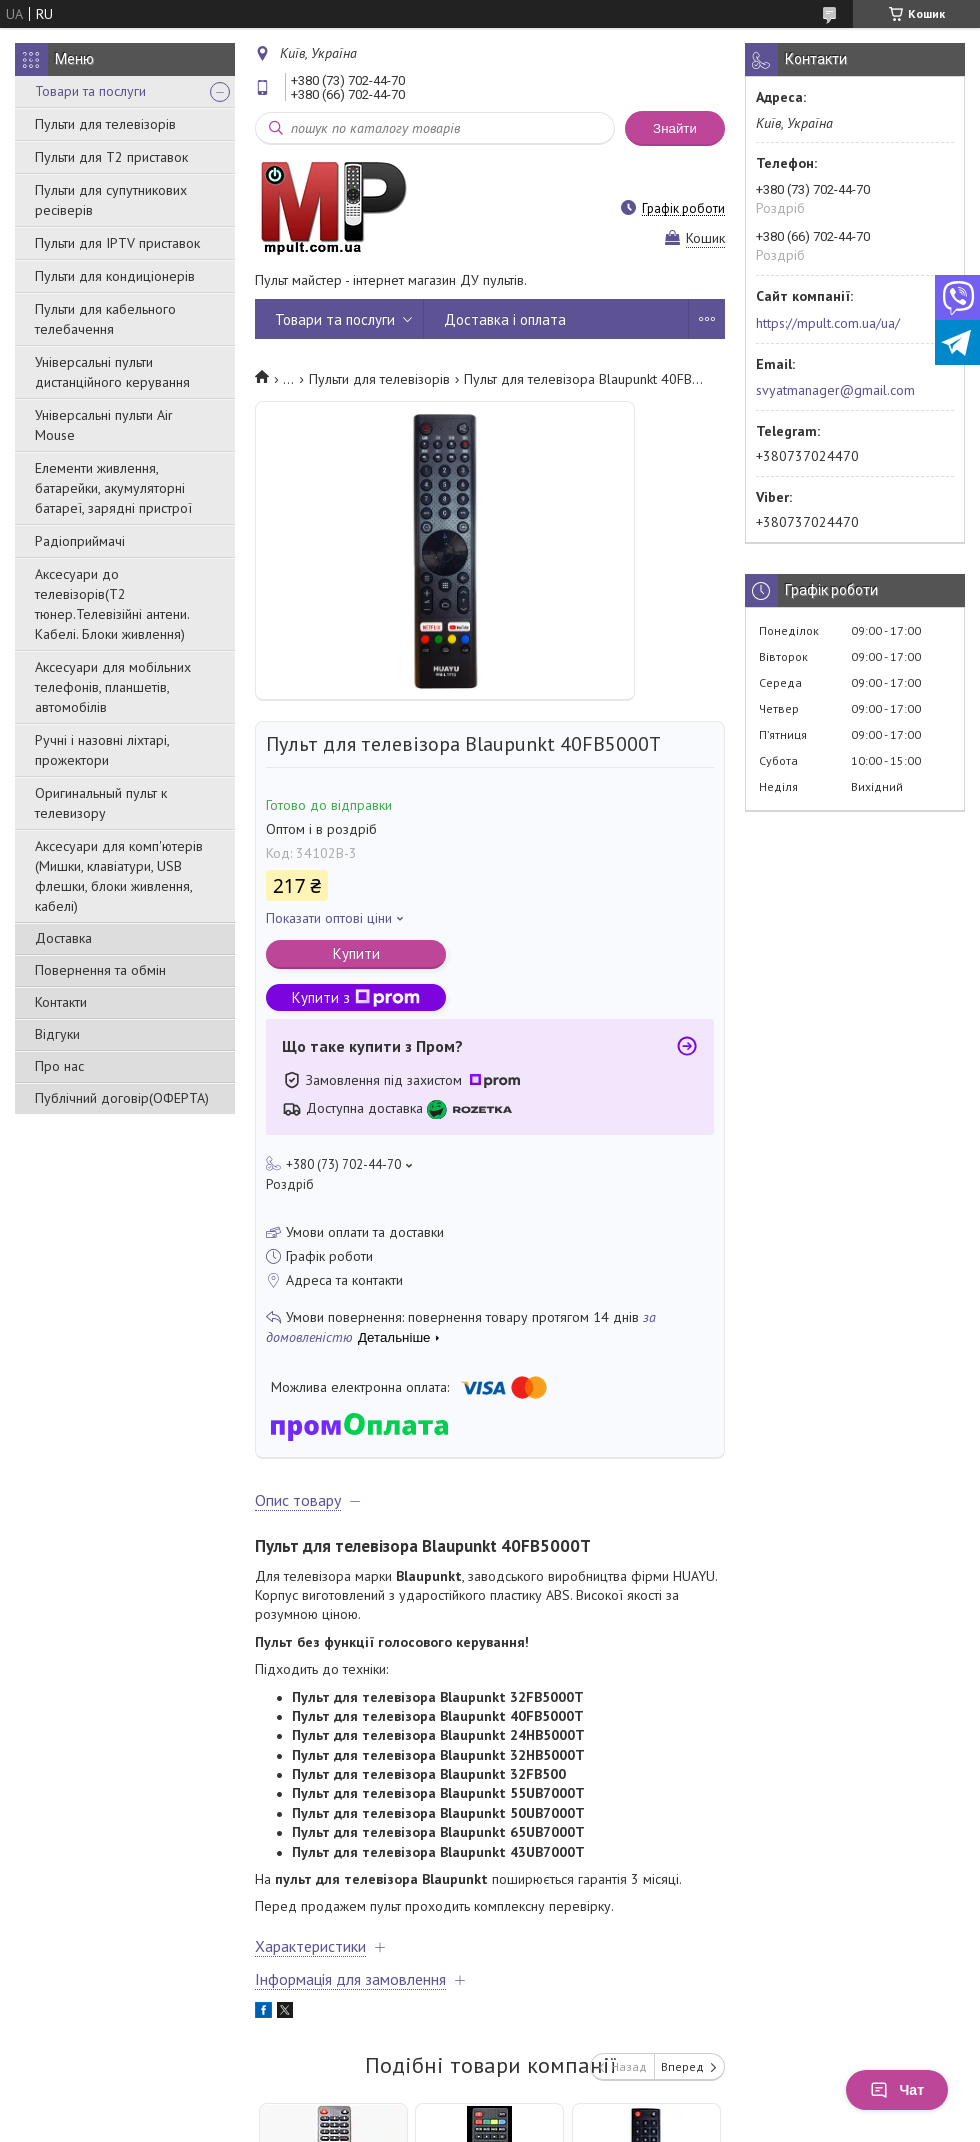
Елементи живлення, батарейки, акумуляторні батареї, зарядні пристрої (113, 488)
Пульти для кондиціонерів (115, 276)
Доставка (63, 938)
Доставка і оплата (505, 319)
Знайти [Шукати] (675, 128)
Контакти (61, 1002)
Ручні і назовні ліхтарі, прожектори (102, 750)
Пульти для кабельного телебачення (105, 319)
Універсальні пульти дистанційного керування (112, 372)
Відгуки (57, 1034)
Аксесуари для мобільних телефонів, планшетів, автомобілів (113, 687)
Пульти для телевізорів (105, 124)
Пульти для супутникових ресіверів (111, 200)
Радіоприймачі (80, 541)
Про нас (59, 1066)
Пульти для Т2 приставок (111, 157)
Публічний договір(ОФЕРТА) (122, 1098)
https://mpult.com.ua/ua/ (828, 323)
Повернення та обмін (100, 970)
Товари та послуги (90, 91)
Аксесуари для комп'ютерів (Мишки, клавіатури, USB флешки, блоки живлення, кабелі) (119, 876)
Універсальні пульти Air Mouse (104, 425)
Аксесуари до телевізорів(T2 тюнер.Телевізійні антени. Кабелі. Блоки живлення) (112, 604)
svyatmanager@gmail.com (835, 390)
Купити (356, 953)
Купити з (356, 997)
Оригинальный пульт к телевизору (101, 803)
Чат (897, 2090)
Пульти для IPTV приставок (117, 243)
